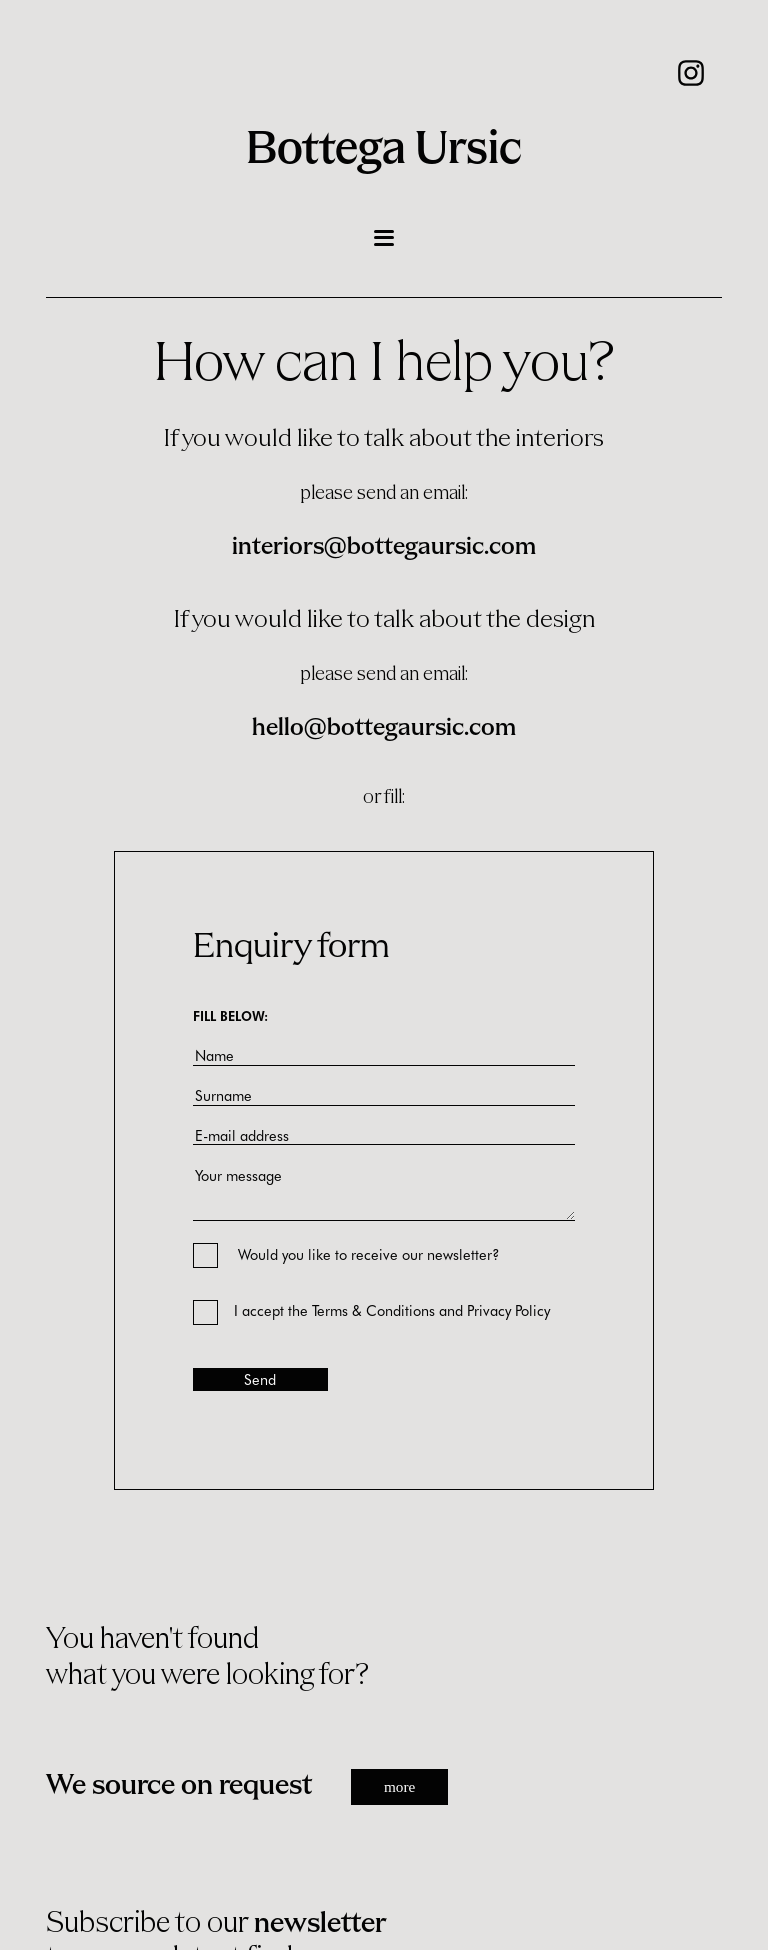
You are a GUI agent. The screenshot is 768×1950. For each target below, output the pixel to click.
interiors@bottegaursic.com (384, 547)
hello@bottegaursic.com (384, 728)
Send (260, 1379)
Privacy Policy (508, 1310)
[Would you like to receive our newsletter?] (193, 1249)
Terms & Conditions (373, 1310)
